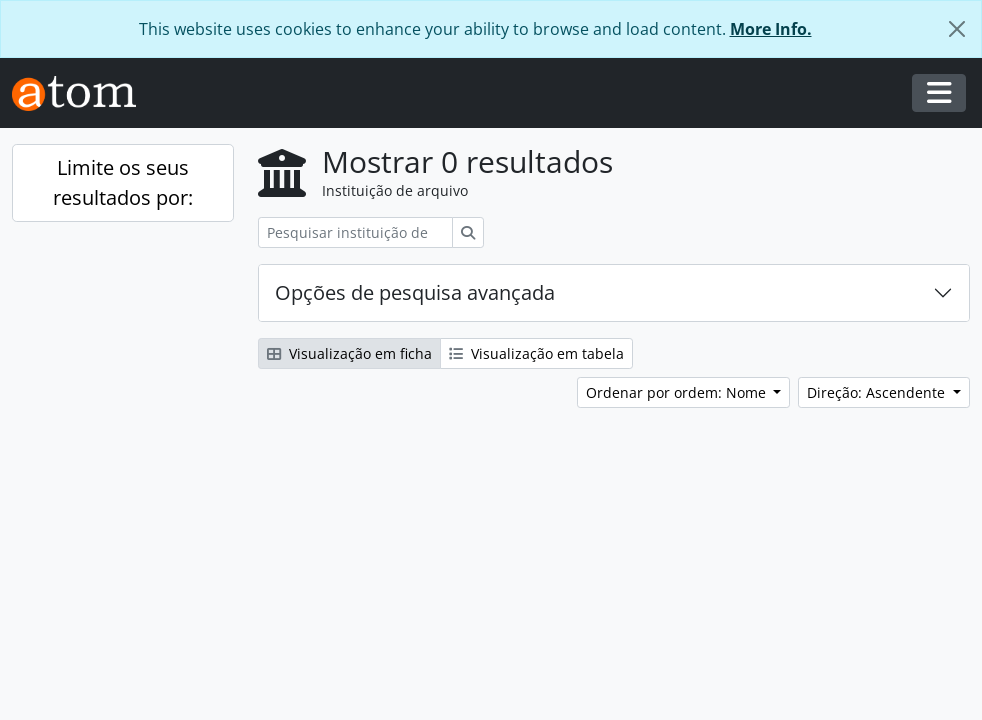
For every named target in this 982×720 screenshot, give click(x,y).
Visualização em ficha (349, 353)
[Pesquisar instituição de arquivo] (355, 232)
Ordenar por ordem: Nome (678, 392)
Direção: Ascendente (878, 392)
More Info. (771, 29)
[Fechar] (957, 29)
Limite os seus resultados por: (123, 182)
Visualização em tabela (536, 353)
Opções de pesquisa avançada (415, 292)
